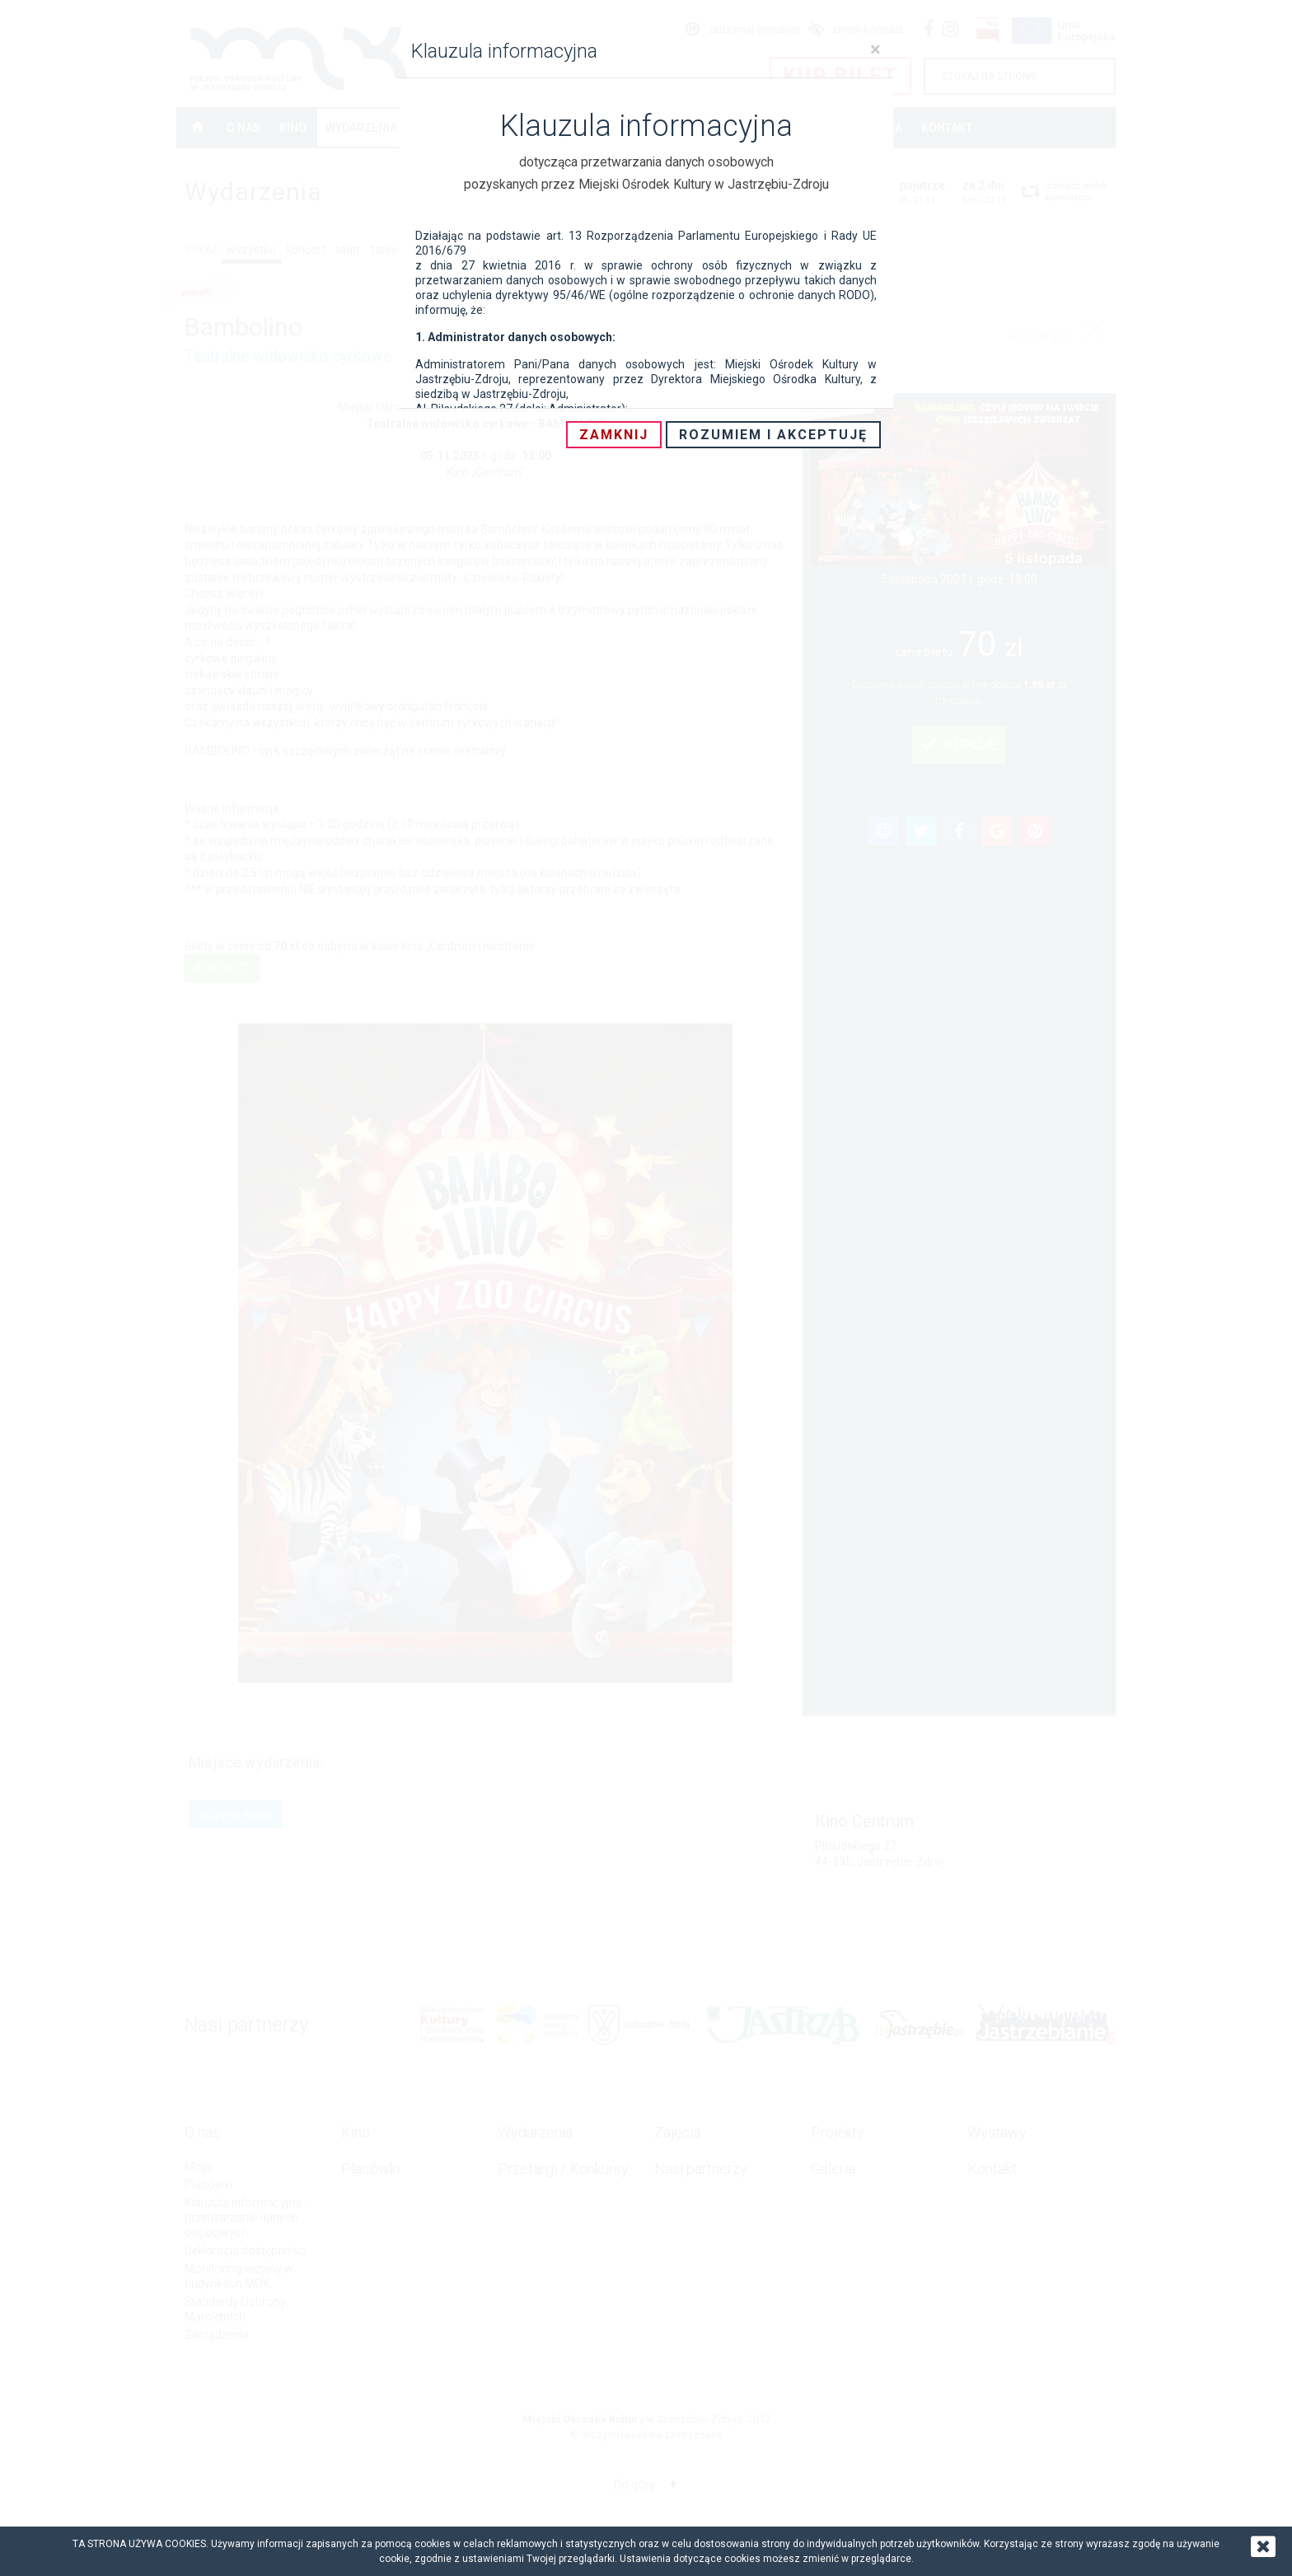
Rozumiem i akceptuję (773, 435)
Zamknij (613, 435)
